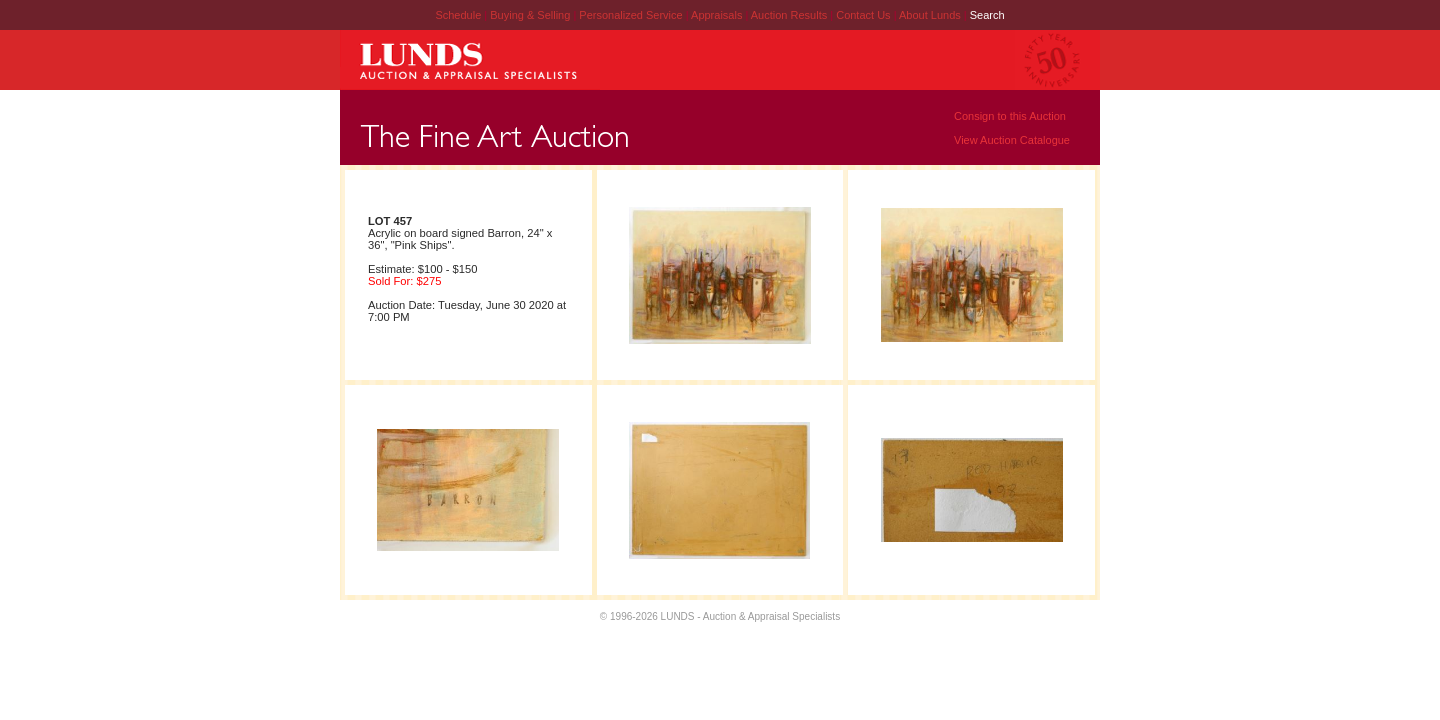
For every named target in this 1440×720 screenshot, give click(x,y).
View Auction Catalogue (1012, 140)
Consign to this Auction (1010, 116)
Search (987, 15)
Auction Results (790, 15)
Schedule (458, 15)
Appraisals (718, 15)
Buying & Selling (531, 15)
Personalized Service (632, 15)
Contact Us (863, 15)
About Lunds (931, 15)
